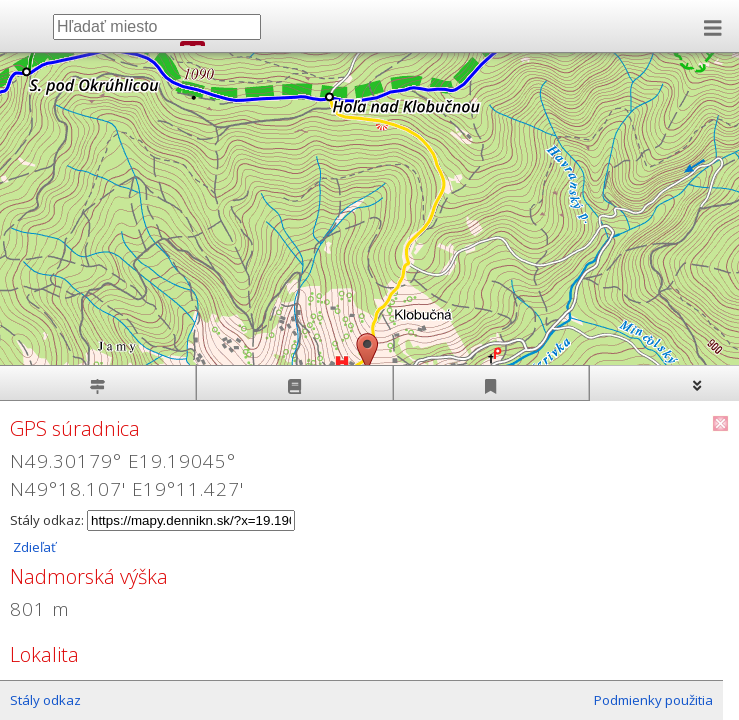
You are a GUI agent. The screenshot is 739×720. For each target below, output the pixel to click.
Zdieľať (33, 547)
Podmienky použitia (653, 700)
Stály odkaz (45, 700)
